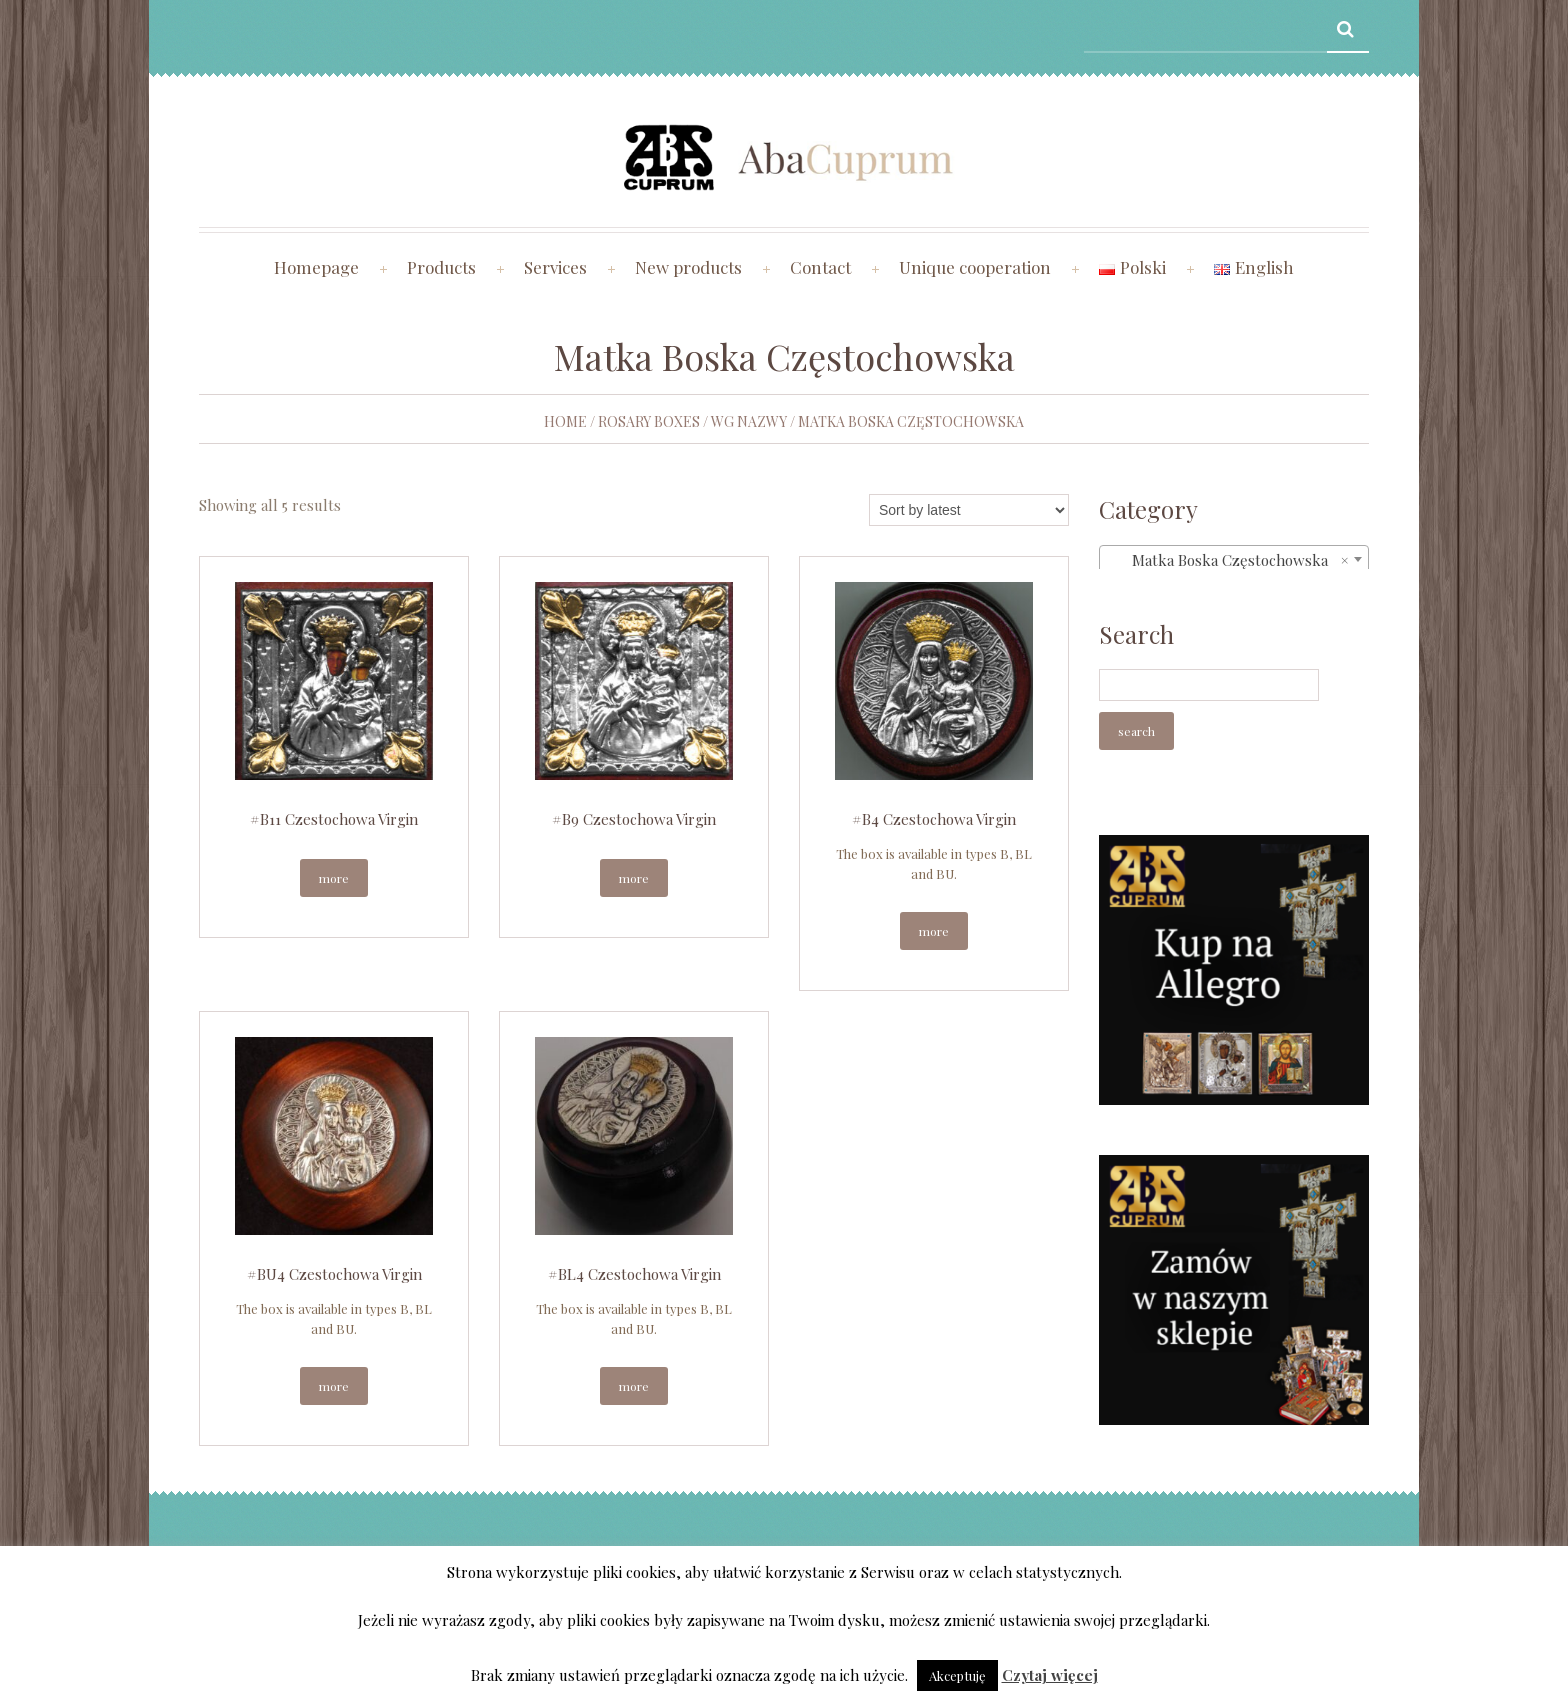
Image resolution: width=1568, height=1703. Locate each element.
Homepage (316, 267)
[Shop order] (969, 510)
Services (555, 267)
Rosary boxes (649, 421)
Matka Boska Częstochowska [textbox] (1228, 560)
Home (565, 421)
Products (441, 267)
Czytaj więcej (1050, 1675)
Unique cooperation (975, 267)
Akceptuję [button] (957, 1675)
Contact (820, 267)
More (334, 878)
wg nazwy (749, 421)
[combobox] (1234, 559)
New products (688, 267)
